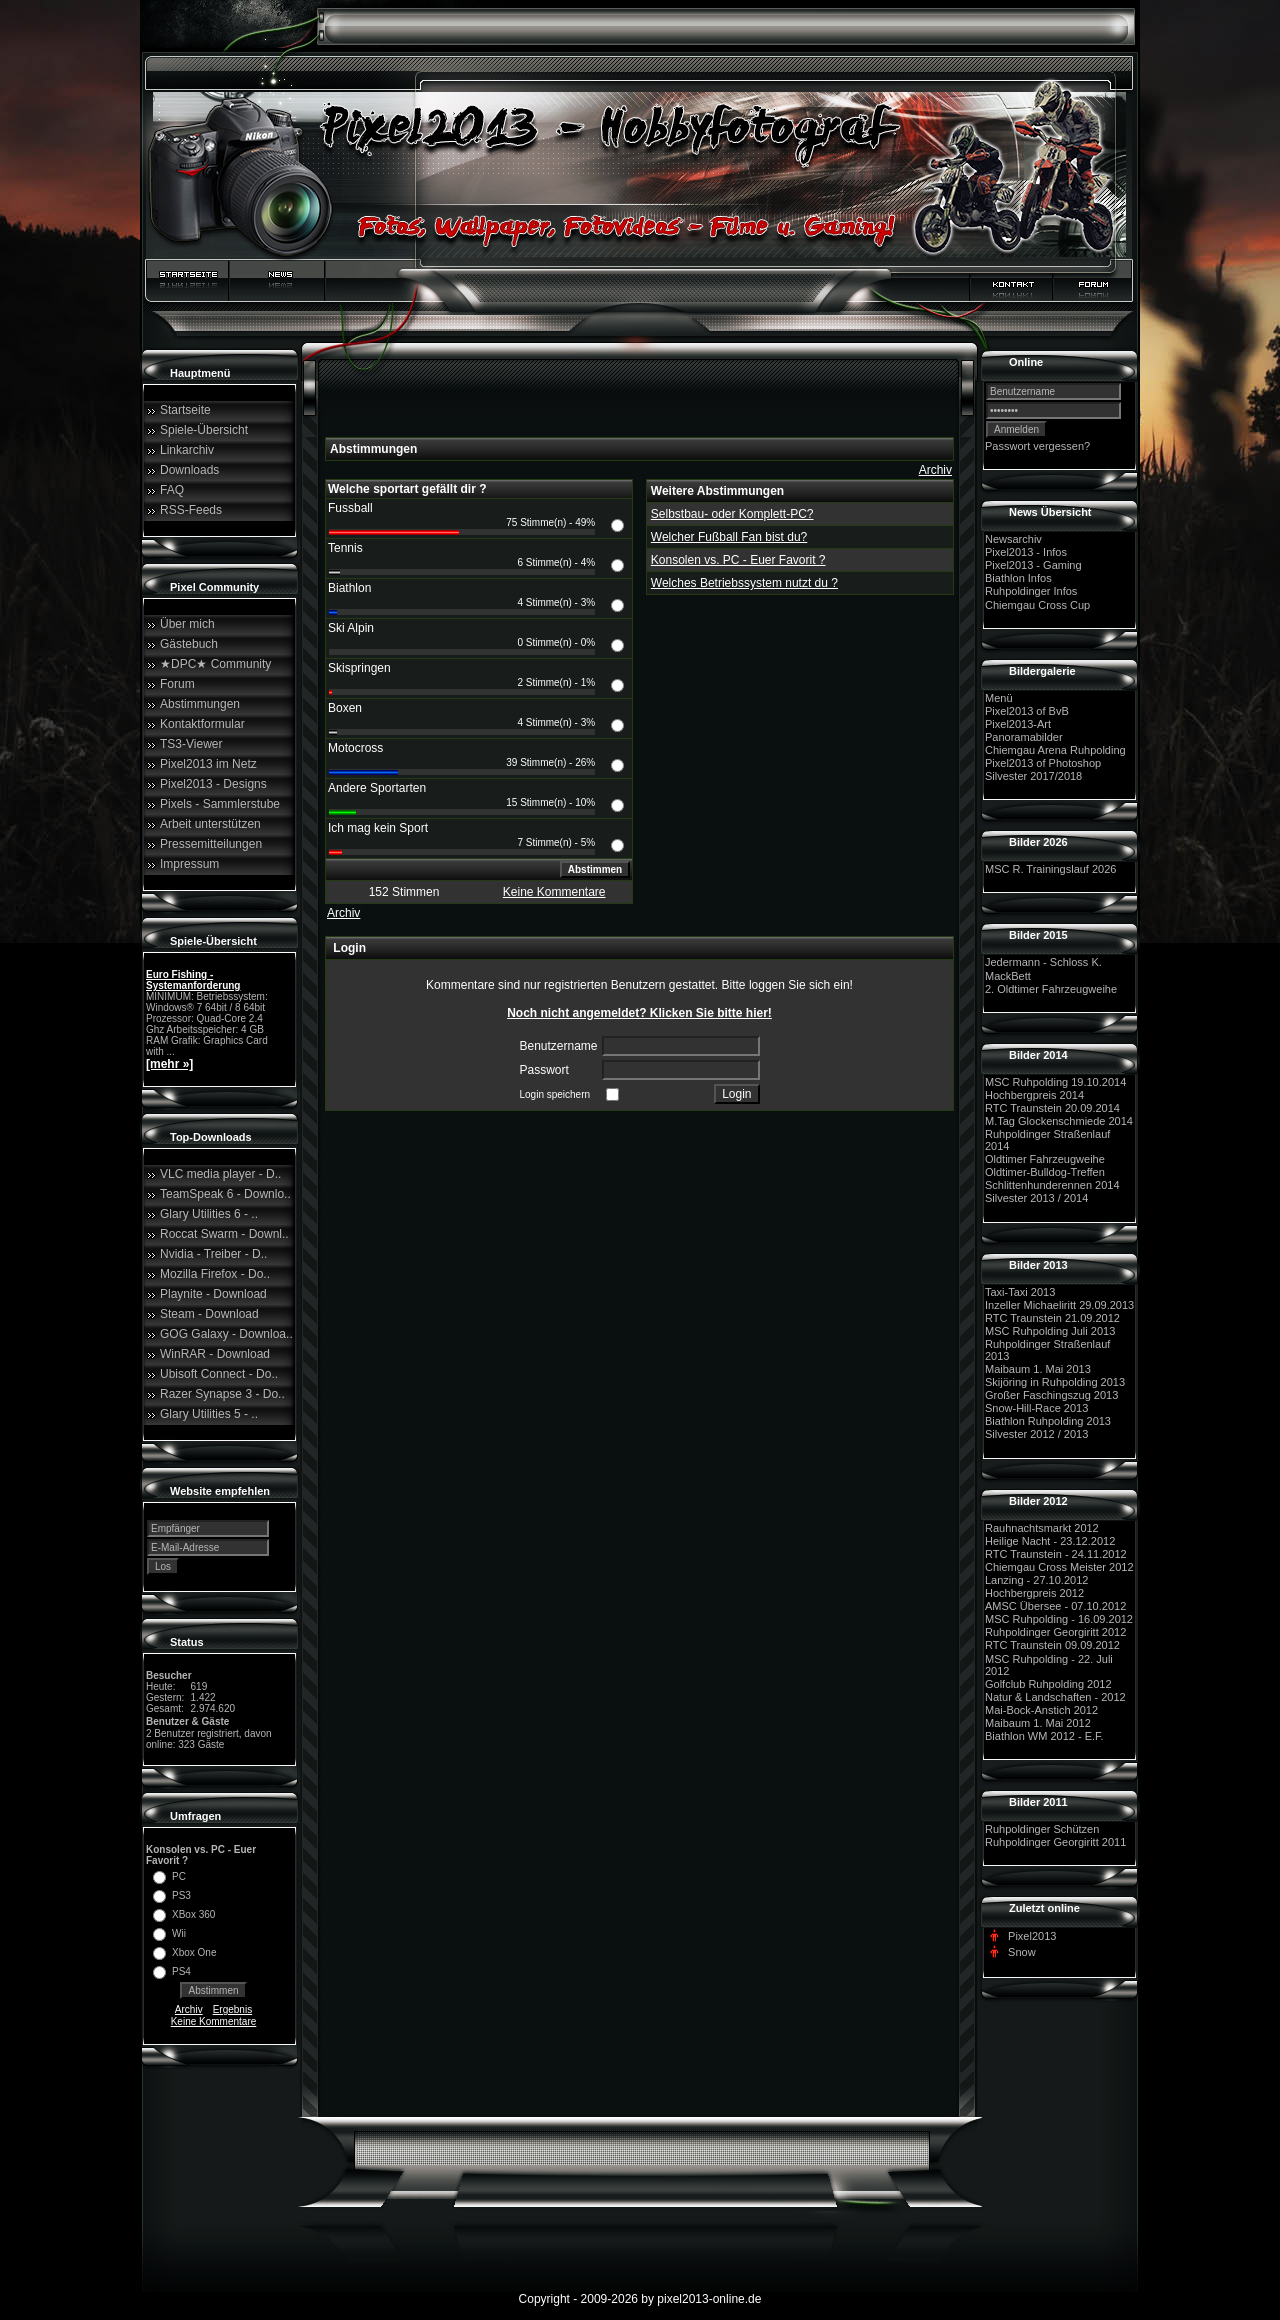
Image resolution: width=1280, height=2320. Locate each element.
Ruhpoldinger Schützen (1042, 1829)
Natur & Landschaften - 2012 (1055, 1697)
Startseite (185, 410)
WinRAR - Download (215, 1354)
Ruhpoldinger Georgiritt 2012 (1055, 1632)
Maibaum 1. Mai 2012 (1038, 1723)
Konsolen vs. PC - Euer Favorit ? (738, 560)
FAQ (172, 490)
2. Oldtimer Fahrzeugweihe (1051, 989)
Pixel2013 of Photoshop (1043, 763)
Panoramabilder (1024, 737)
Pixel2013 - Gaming (1033, 565)
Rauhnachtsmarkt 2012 (1042, 1528)
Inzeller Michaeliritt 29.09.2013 (1059, 1305)
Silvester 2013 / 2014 (1036, 1199)
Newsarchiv (1013, 539)
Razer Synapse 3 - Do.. (222, 1394)
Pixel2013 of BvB (1027, 711)
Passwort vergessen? (1037, 446)
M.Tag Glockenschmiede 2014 (1059, 1121)
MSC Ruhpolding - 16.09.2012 (1059, 1619)
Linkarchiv (187, 450)
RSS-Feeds (191, 510)
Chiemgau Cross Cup (1037, 605)
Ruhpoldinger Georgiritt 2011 (1055, 1842)
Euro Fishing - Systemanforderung (193, 980)
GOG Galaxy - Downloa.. (226, 1334)
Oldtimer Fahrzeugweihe (1045, 1159)
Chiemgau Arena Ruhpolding (1055, 750)
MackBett (1008, 976)
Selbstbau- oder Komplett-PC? (732, 514)
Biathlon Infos (1018, 578)
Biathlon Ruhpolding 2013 (1048, 1421)
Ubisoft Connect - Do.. (219, 1374)
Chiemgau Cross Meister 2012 (1059, 1567)
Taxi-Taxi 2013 (1020, 1292)
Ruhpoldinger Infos (1031, 592)
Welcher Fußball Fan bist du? (729, 537)
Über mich (187, 624)
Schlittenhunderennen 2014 (1052, 1185)
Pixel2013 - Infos (1026, 552)
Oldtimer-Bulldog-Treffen (1045, 1172)
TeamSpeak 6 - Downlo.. (225, 1194)
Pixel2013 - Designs (213, 784)
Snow (1022, 1952)
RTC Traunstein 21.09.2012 (1052, 1318)
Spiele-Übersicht (204, 430)
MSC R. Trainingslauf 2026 (1050, 869)
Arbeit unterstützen (210, 824)
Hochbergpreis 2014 (1034, 1095)
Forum (177, 684)
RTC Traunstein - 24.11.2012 (1056, 1554)
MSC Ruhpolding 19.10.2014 (1055, 1082)
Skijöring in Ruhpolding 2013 (1055, 1382)
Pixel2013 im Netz (208, 764)
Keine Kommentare (214, 2021)
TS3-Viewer (191, 744)
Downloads (189, 470)
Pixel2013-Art (1018, 724)
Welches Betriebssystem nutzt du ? (744, 583)
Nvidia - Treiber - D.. (213, 1254)
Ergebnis (232, 2009)
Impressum (189, 864)
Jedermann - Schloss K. (1043, 963)
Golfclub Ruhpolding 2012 (1048, 1684)
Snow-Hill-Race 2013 (1036, 1408)
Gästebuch (189, 644)
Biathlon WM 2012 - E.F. (1044, 1736)
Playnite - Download (213, 1294)
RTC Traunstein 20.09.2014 (1052, 1108)
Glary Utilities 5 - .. (209, 1414)
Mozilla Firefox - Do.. (215, 1274)
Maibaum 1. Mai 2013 (1038, 1369)
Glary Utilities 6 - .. (209, 1214)
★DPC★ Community (215, 664)
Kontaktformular (202, 724)
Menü (999, 698)
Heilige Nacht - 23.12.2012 (1050, 1541)
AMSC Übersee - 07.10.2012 (1055, 1606)
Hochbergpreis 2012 (1034, 1593)
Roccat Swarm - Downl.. (224, 1234)
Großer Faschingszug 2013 (1051, 1395)
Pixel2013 (1032, 1936)
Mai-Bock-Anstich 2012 (1041, 1710)
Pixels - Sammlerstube (220, 804)
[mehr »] (169, 1064)
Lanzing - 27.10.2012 (1036, 1580)
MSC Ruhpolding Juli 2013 (1050, 1331)
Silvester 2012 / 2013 (1036, 1435)
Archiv (189, 2009)
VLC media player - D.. (220, 1174)
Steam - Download (209, 1314)
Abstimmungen (200, 704)
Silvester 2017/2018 (1033, 776)
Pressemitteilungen (211, 844)
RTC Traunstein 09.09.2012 (1052, 1646)
